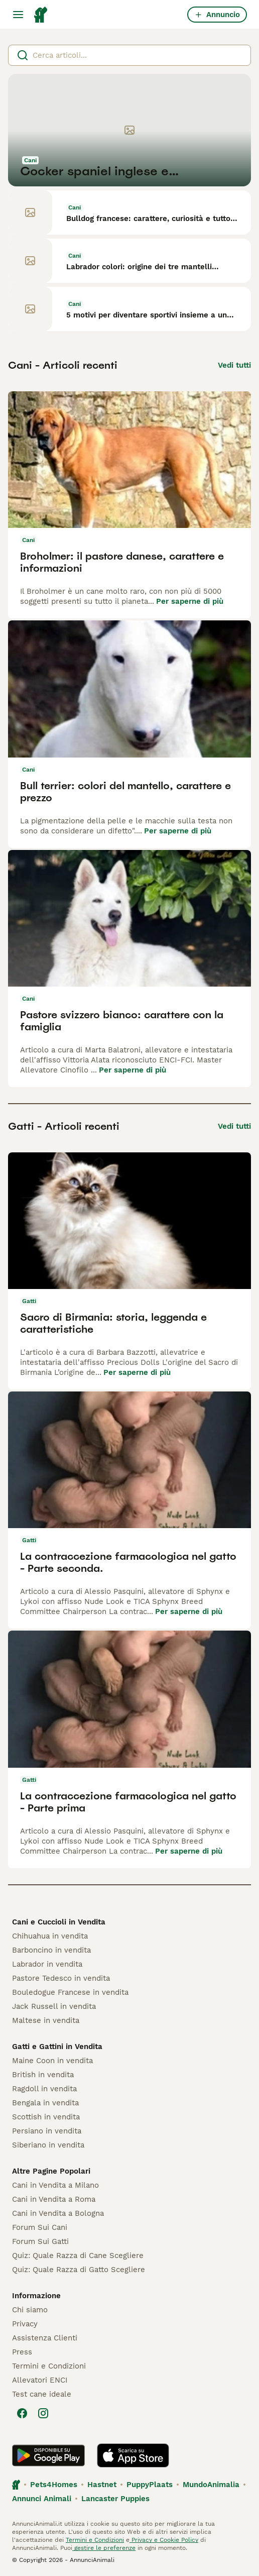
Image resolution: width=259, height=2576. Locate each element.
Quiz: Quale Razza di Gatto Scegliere (78, 2269)
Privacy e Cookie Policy (164, 2539)
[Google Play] (48, 2455)
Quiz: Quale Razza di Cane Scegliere (78, 2255)
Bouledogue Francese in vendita (70, 1992)
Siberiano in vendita (48, 2145)
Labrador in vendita (47, 1964)
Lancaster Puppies (115, 2498)
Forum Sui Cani (39, 2227)
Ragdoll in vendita (44, 2088)
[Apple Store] (133, 2455)
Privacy (25, 2323)
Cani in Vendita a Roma (53, 2199)
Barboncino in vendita (51, 1950)
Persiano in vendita (46, 2130)
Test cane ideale (41, 2394)
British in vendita (43, 2074)
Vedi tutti (234, 365)
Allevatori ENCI (39, 2380)
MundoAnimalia (211, 2484)
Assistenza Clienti (44, 2337)
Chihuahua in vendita (50, 1936)
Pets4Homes (53, 2484)
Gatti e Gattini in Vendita (57, 2046)
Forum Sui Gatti (40, 2241)
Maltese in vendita (45, 2020)
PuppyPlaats (149, 2484)
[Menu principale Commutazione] (18, 15)
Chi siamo (30, 2309)
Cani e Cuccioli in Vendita (58, 1921)
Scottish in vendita (46, 2116)
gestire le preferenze (104, 2547)
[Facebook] (22, 2413)
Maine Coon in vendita (52, 2060)
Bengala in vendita (45, 2102)
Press (22, 2351)
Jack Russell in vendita (54, 2006)
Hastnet (101, 2484)
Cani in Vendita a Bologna (58, 2213)
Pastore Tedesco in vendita (61, 1978)
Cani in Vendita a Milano (55, 2185)
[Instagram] (43, 2413)
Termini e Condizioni (49, 2366)
